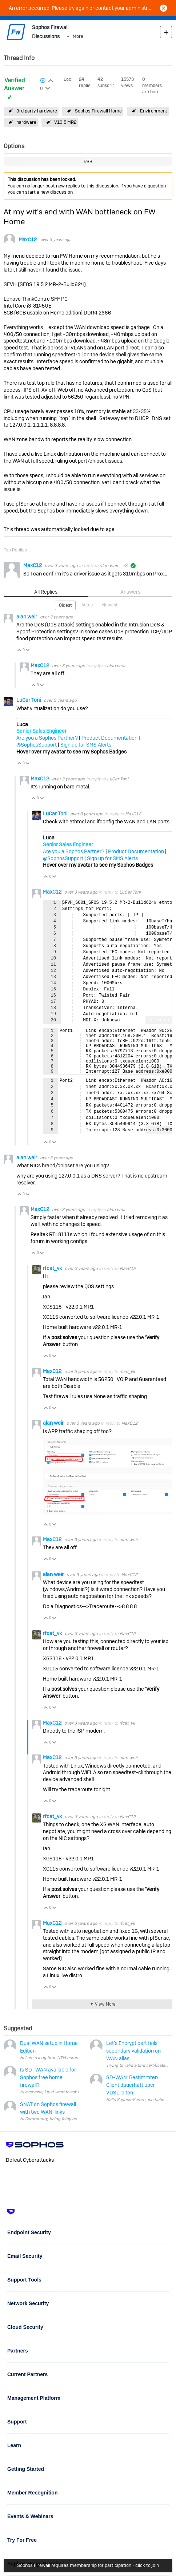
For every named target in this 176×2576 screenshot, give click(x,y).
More (78, 36)
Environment (153, 111)
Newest (109, 605)
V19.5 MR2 (65, 122)
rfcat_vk (53, 1278)
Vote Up (19, 651)
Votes (87, 605)
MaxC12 (28, 240)
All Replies (45, 592)
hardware (26, 122)
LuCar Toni (29, 700)
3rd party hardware (36, 111)
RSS (88, 161)
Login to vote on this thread (50, 80)
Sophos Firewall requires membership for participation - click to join (88, 2565)
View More (105, 2014)
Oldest (65, 605)
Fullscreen (158, 1020)
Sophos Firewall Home (98, 111)
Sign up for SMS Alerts (85, 744)
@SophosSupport (36, 744)
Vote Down (28, 651)
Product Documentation (109, 738)
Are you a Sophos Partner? (47, 738)
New (166, 32)
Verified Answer (14, 84)
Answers (130, 592)
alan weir (109, 566)
